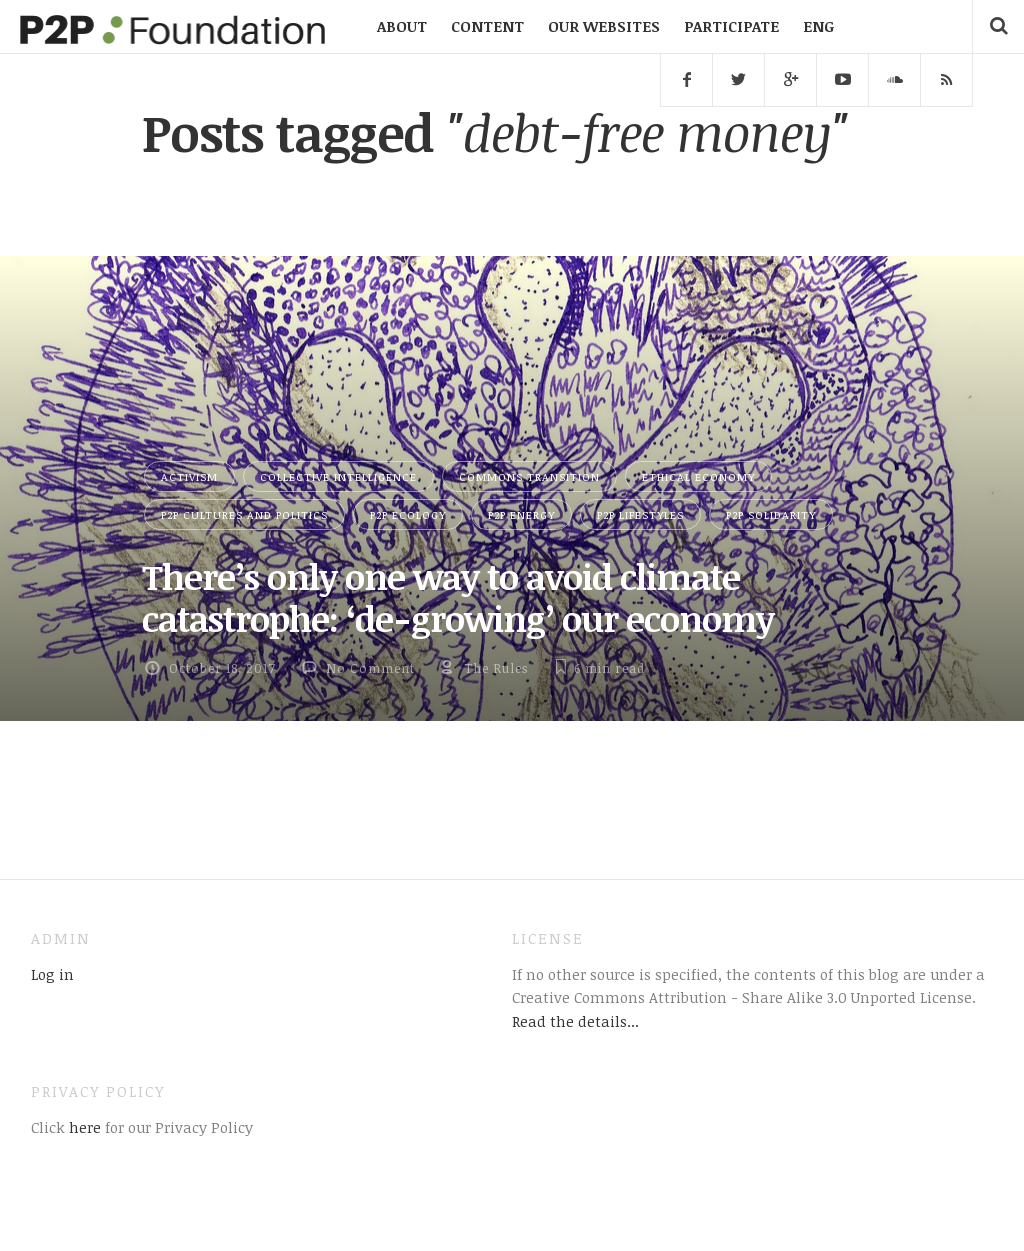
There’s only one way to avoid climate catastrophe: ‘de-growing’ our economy (458, 597)
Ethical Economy (698, 476)
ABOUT (402, 26)
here (83, 1127)
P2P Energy (521, 514)
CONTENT (487, 26)
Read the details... (575, 1021)
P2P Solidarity (771, 514)
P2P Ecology (408, 514)
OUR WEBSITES (604, 26)
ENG (818, 26)
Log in (52, 974)
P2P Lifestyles (640, 514)
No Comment (370, 668)
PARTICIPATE (731, 26)
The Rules (496, 668)
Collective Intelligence (338, 476)
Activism (189, 476)
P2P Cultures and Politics (244, 514)
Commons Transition (529, 476)
